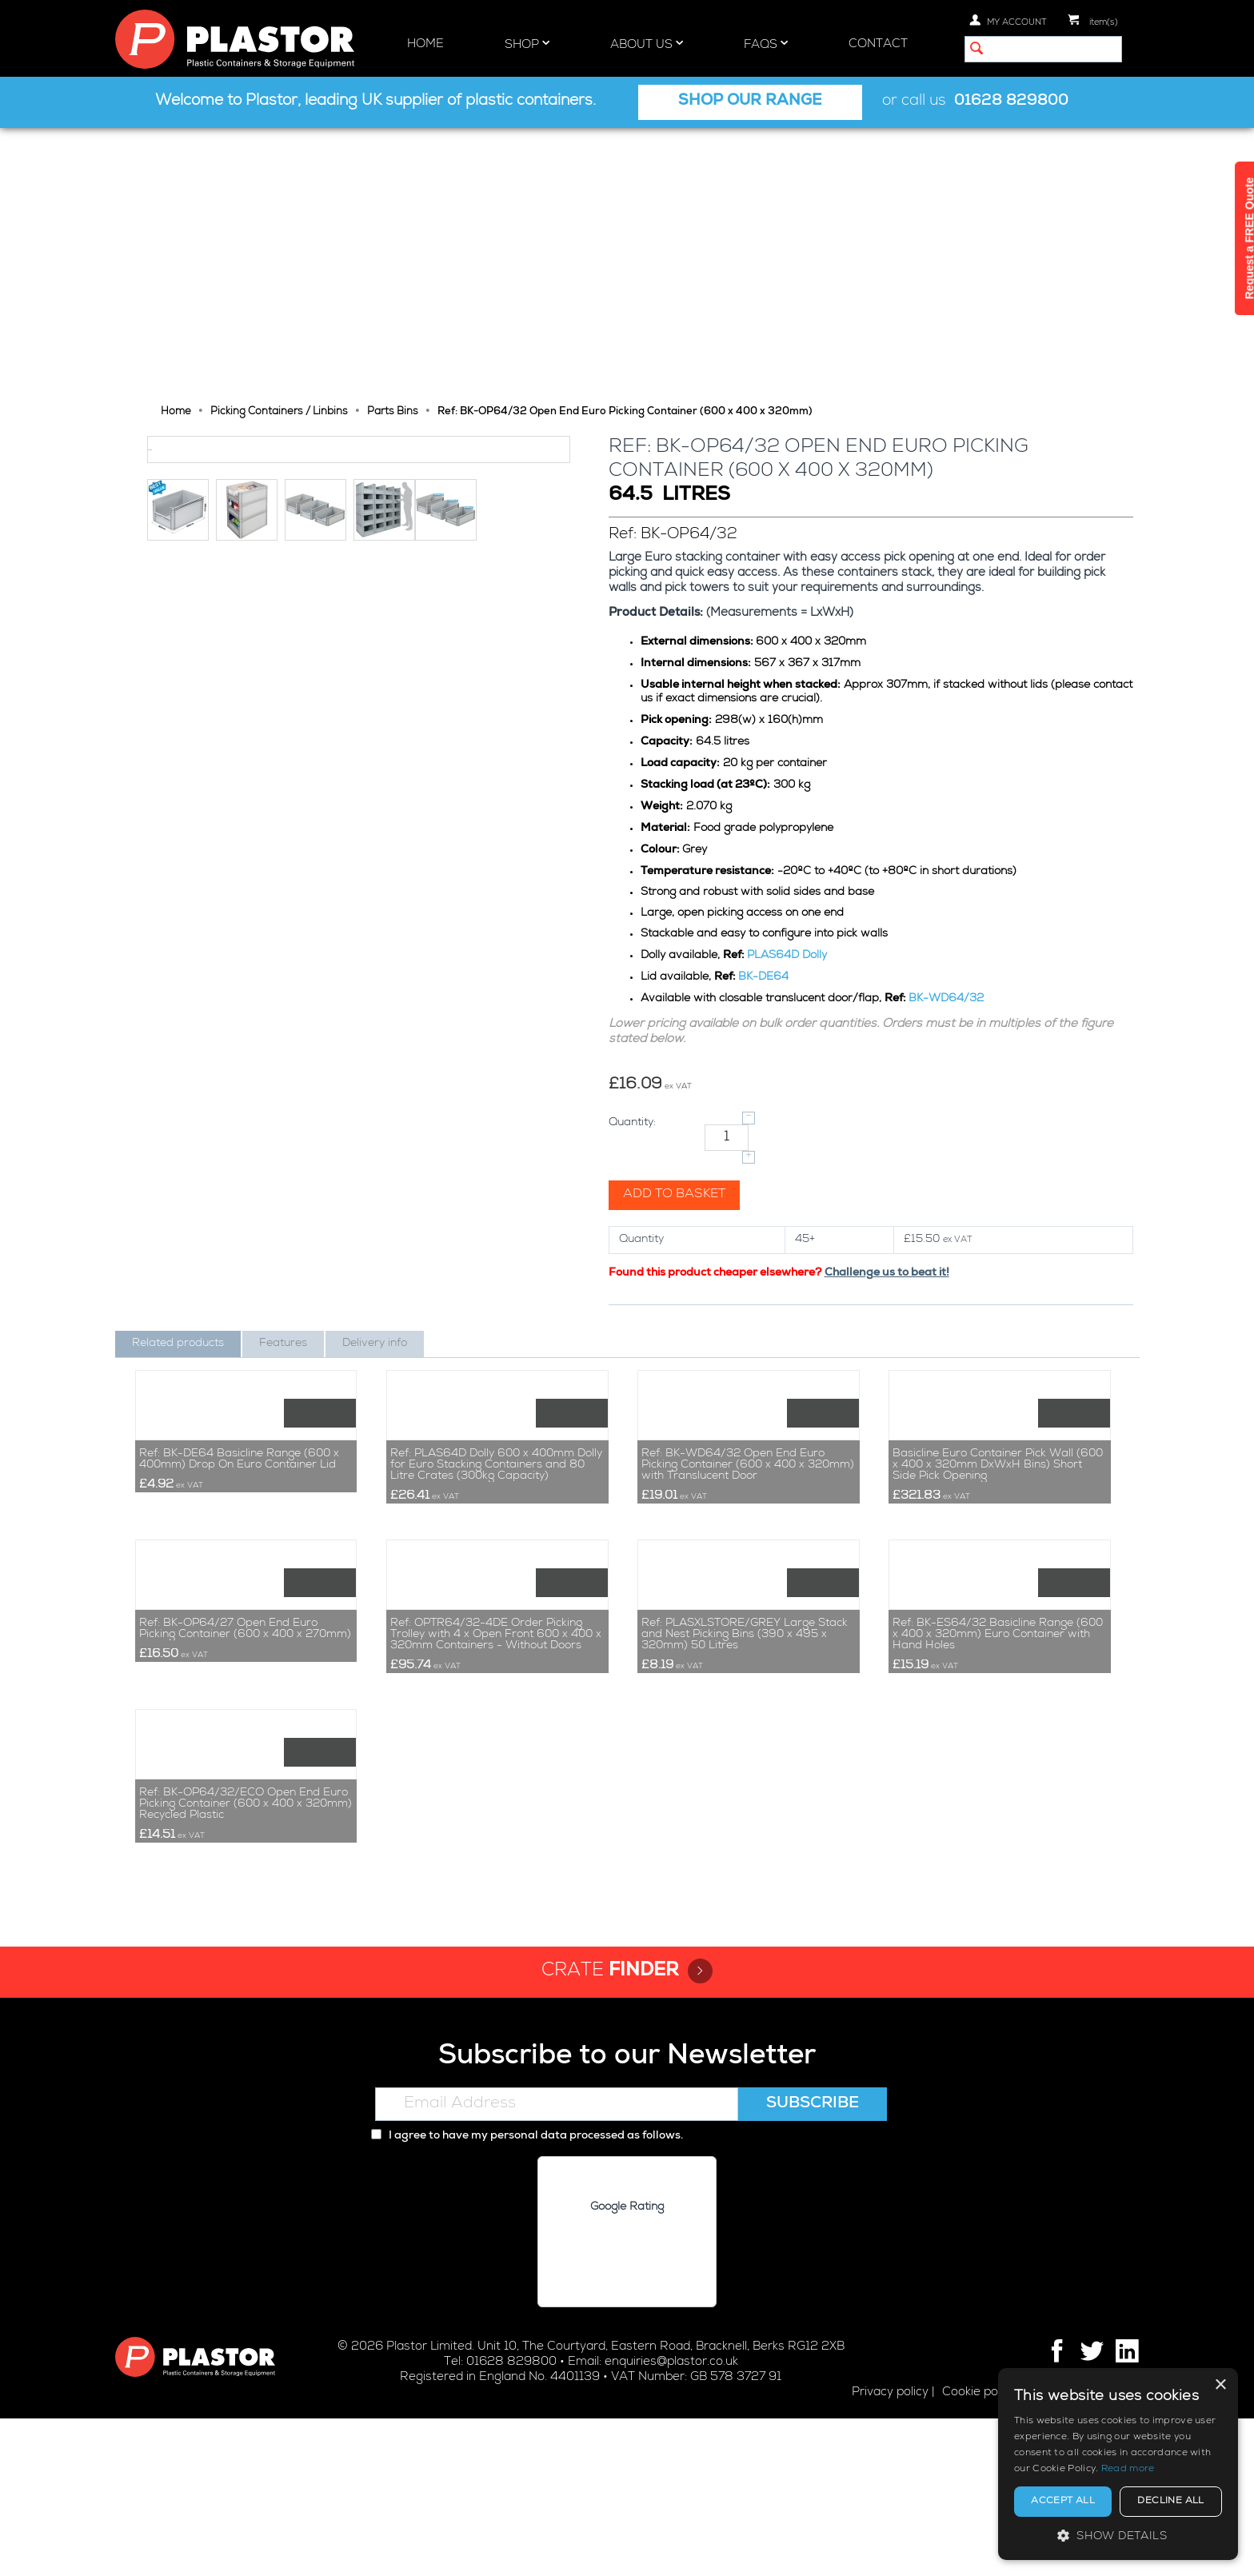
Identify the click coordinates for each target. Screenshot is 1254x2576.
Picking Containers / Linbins (279, 147)
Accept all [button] (1063, 2501)
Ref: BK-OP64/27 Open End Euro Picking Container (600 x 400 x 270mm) (245, 1646)
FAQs (766, 44)
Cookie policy (979, 2550)
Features (283, 1078)
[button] (1118, 2535)
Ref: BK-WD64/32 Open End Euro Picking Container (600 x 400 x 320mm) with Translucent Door (747, 1341)
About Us (646, 44)
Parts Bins (392, 147)
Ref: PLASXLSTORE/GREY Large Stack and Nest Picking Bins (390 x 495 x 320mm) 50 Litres (744, 1651)
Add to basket (676, 930)
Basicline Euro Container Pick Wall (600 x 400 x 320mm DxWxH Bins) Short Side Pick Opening (998, 1341)
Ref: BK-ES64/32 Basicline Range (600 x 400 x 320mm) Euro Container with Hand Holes (998, 1651)
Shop (527, 44)
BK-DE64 (765, 712)
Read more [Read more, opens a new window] (1128, 2469)
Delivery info (374, 1078)
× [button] (1220, 2385)
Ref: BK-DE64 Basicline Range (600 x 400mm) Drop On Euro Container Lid (239, 1335)
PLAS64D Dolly (789, 691)
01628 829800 (1011, 102)
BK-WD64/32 (947, 734)
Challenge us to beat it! (888, 1008)
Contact (878, 44)
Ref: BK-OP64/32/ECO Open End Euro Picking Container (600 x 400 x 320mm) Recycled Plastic (245, 1962)
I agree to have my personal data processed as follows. (527, 2294)
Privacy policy (890, 2550)
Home (425, 44)
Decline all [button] (1170, 2501)
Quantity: (633, 858)
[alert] (1118, 2464)
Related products (178, 1078)
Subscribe (812, 2262)
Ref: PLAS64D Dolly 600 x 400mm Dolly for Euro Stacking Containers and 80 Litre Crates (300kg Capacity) (496, 1341)
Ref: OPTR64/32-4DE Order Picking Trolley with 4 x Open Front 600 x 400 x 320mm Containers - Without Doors (495, 1651)
